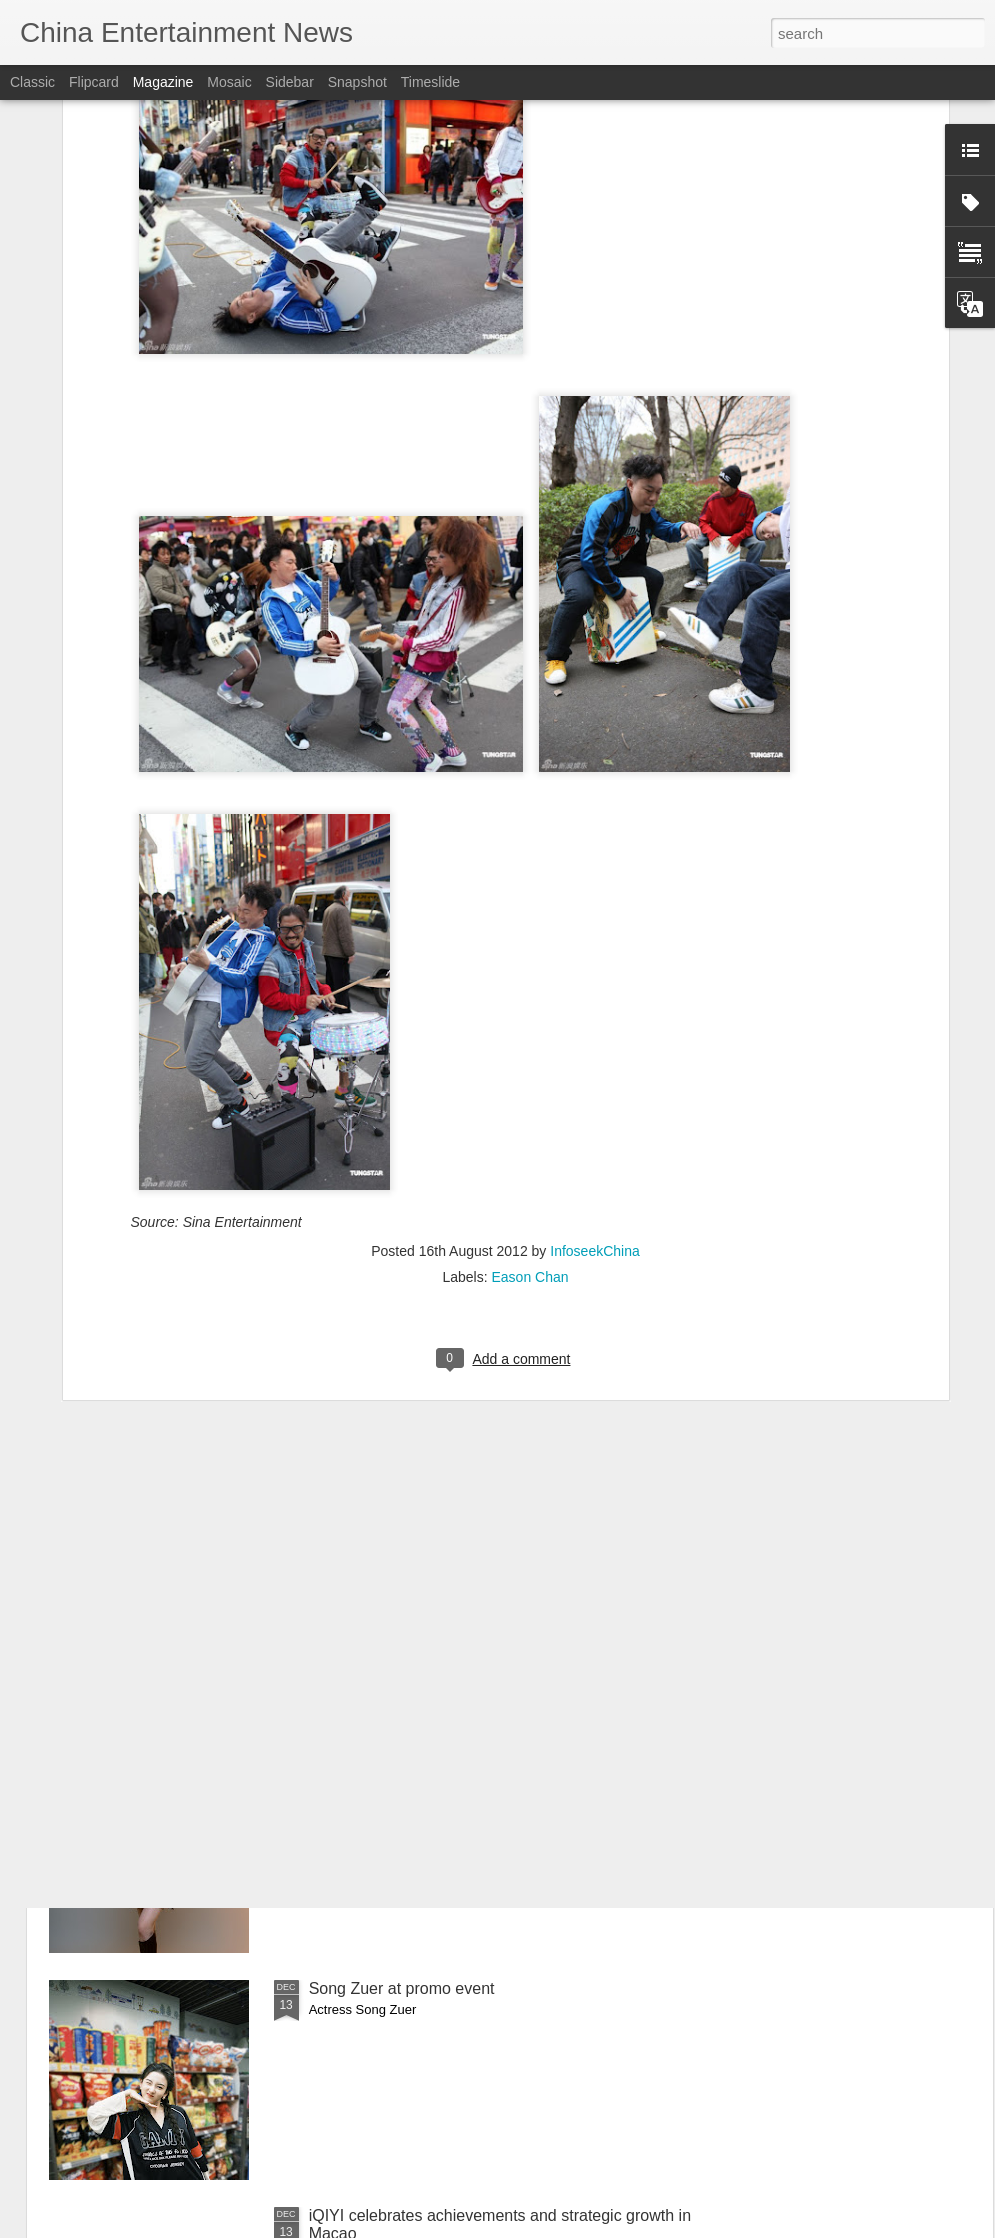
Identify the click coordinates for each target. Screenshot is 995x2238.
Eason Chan (529, 1067)
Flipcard (94, 82)
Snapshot (357, 82)
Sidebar (290, 82)
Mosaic (229, 82)
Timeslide (430, 82)
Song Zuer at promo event (402, 1988)
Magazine (163, 82)
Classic (32, 82)
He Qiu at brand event (387, 1761)
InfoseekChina (595, 1041)
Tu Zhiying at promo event (401, 1534)
